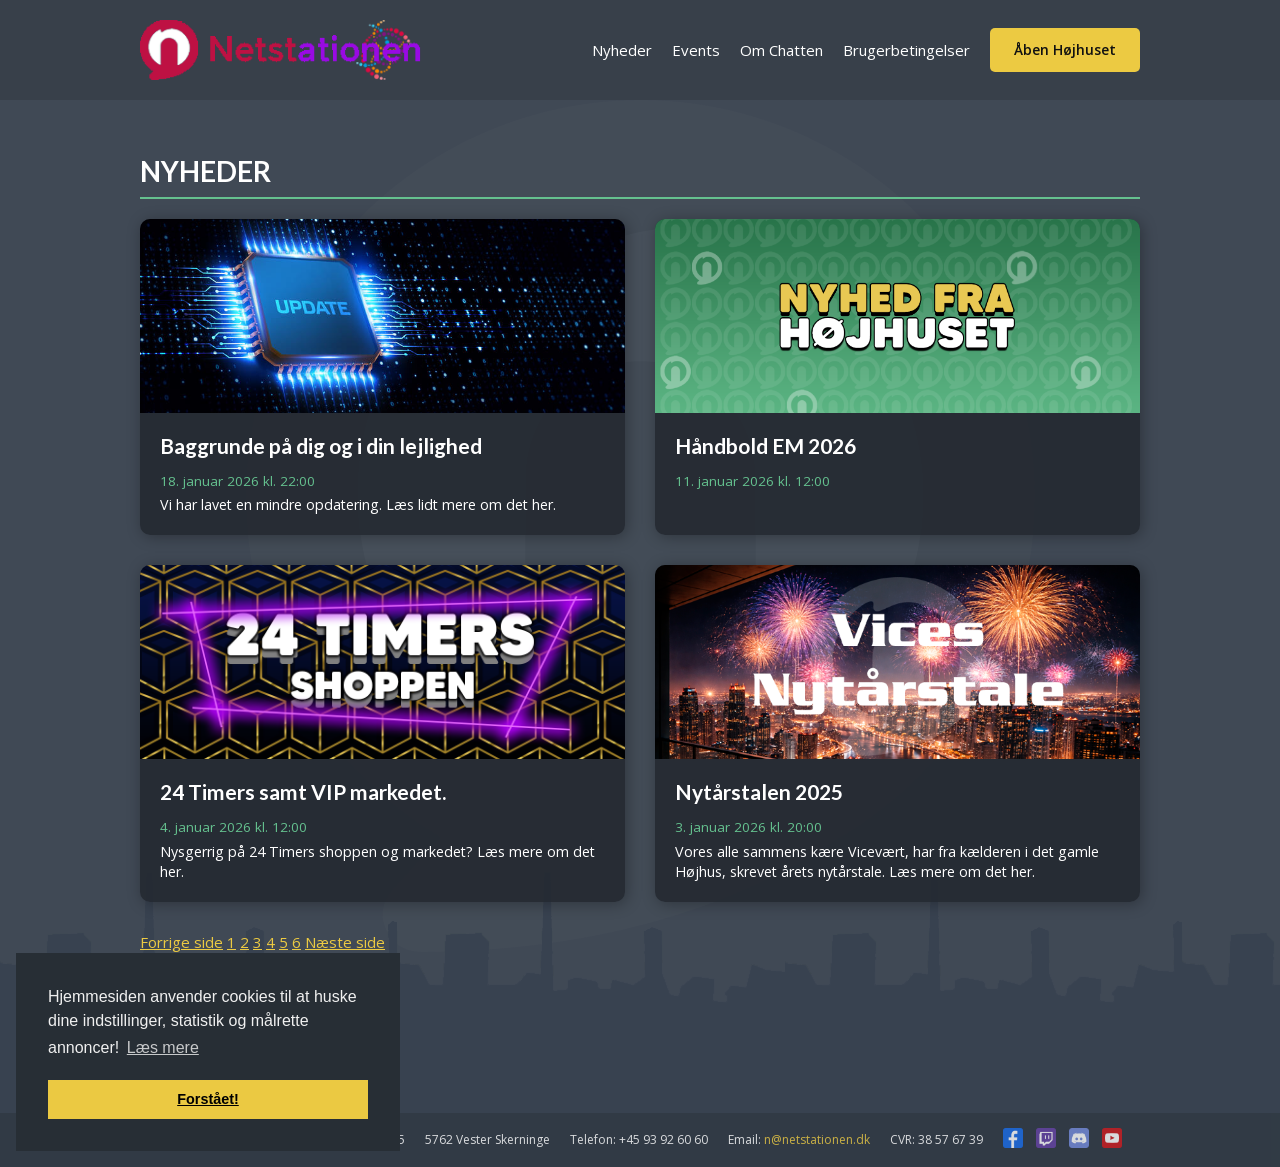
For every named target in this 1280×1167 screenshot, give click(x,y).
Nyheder (622, 50)
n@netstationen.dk (817, 1139)
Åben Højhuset (1065, 49)
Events (696, 50)
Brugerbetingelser (906, 50)
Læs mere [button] (163, 1047)
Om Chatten (781, 50)
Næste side (345, 942)
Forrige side (181, 942)
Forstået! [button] (208, 1099)
